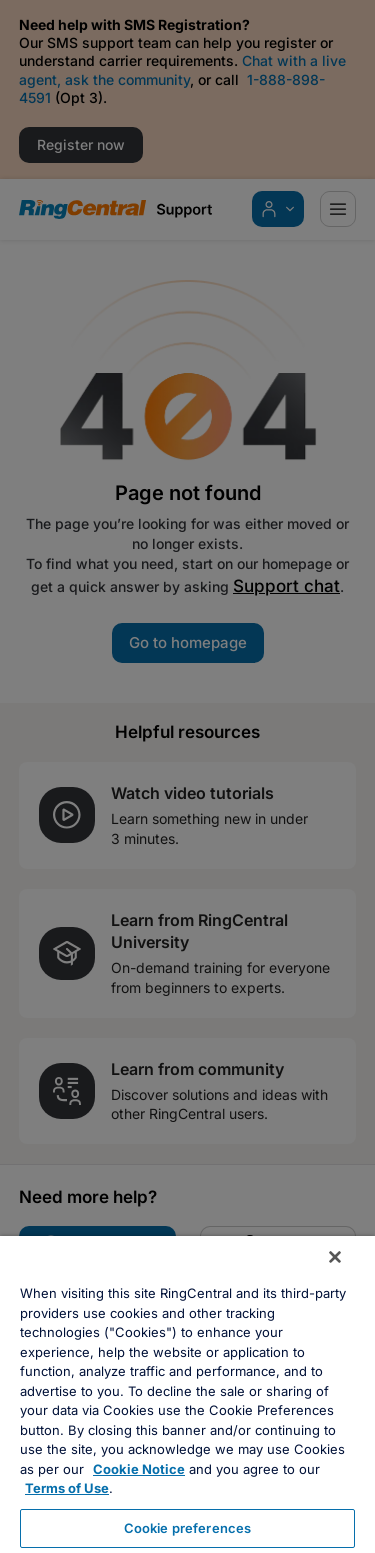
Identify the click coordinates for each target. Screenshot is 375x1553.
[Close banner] (335, 1257)
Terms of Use (67, 1488)
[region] (187, 1394)
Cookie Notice (139, 1469)
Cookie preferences (187, 1528)
